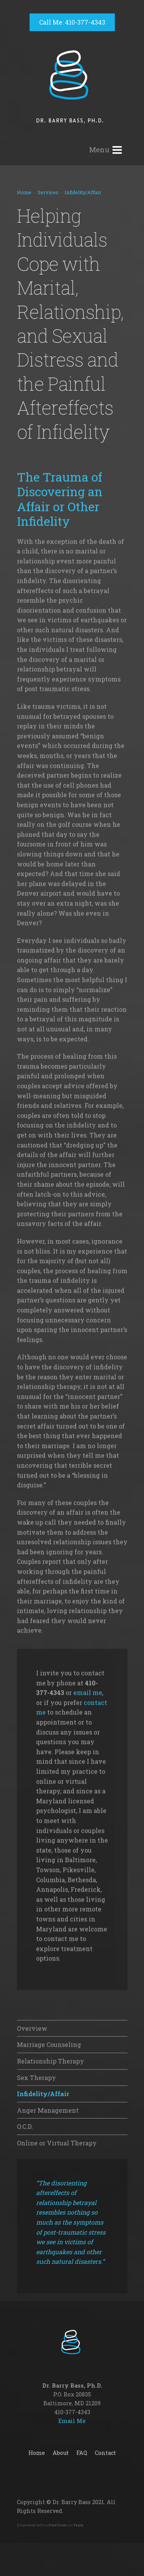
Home (24, 192)
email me (87, 1969)
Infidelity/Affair (83, 192)
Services (48, 192)
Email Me (72, 2421)
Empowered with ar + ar (50, 2525)
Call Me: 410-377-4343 (72, 22)
